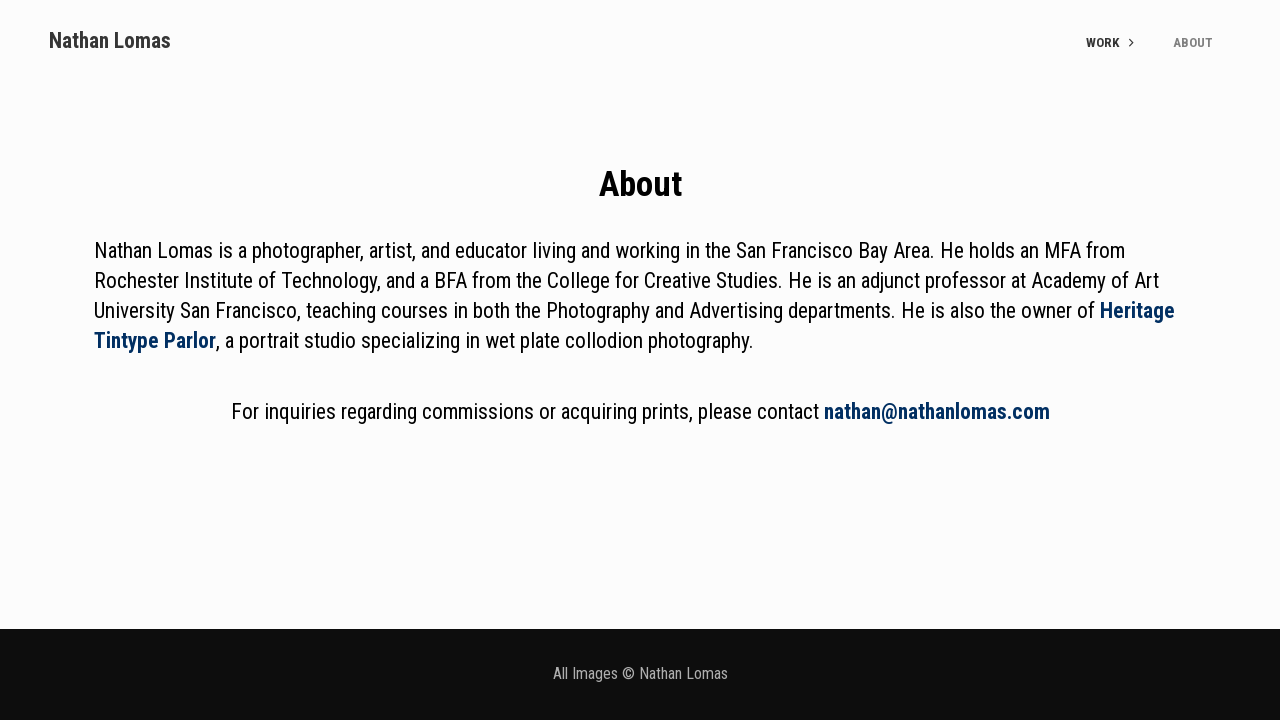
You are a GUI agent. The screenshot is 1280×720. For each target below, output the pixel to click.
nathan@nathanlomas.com (937, 411)
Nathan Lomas (110, 40)
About (1193, 42)
